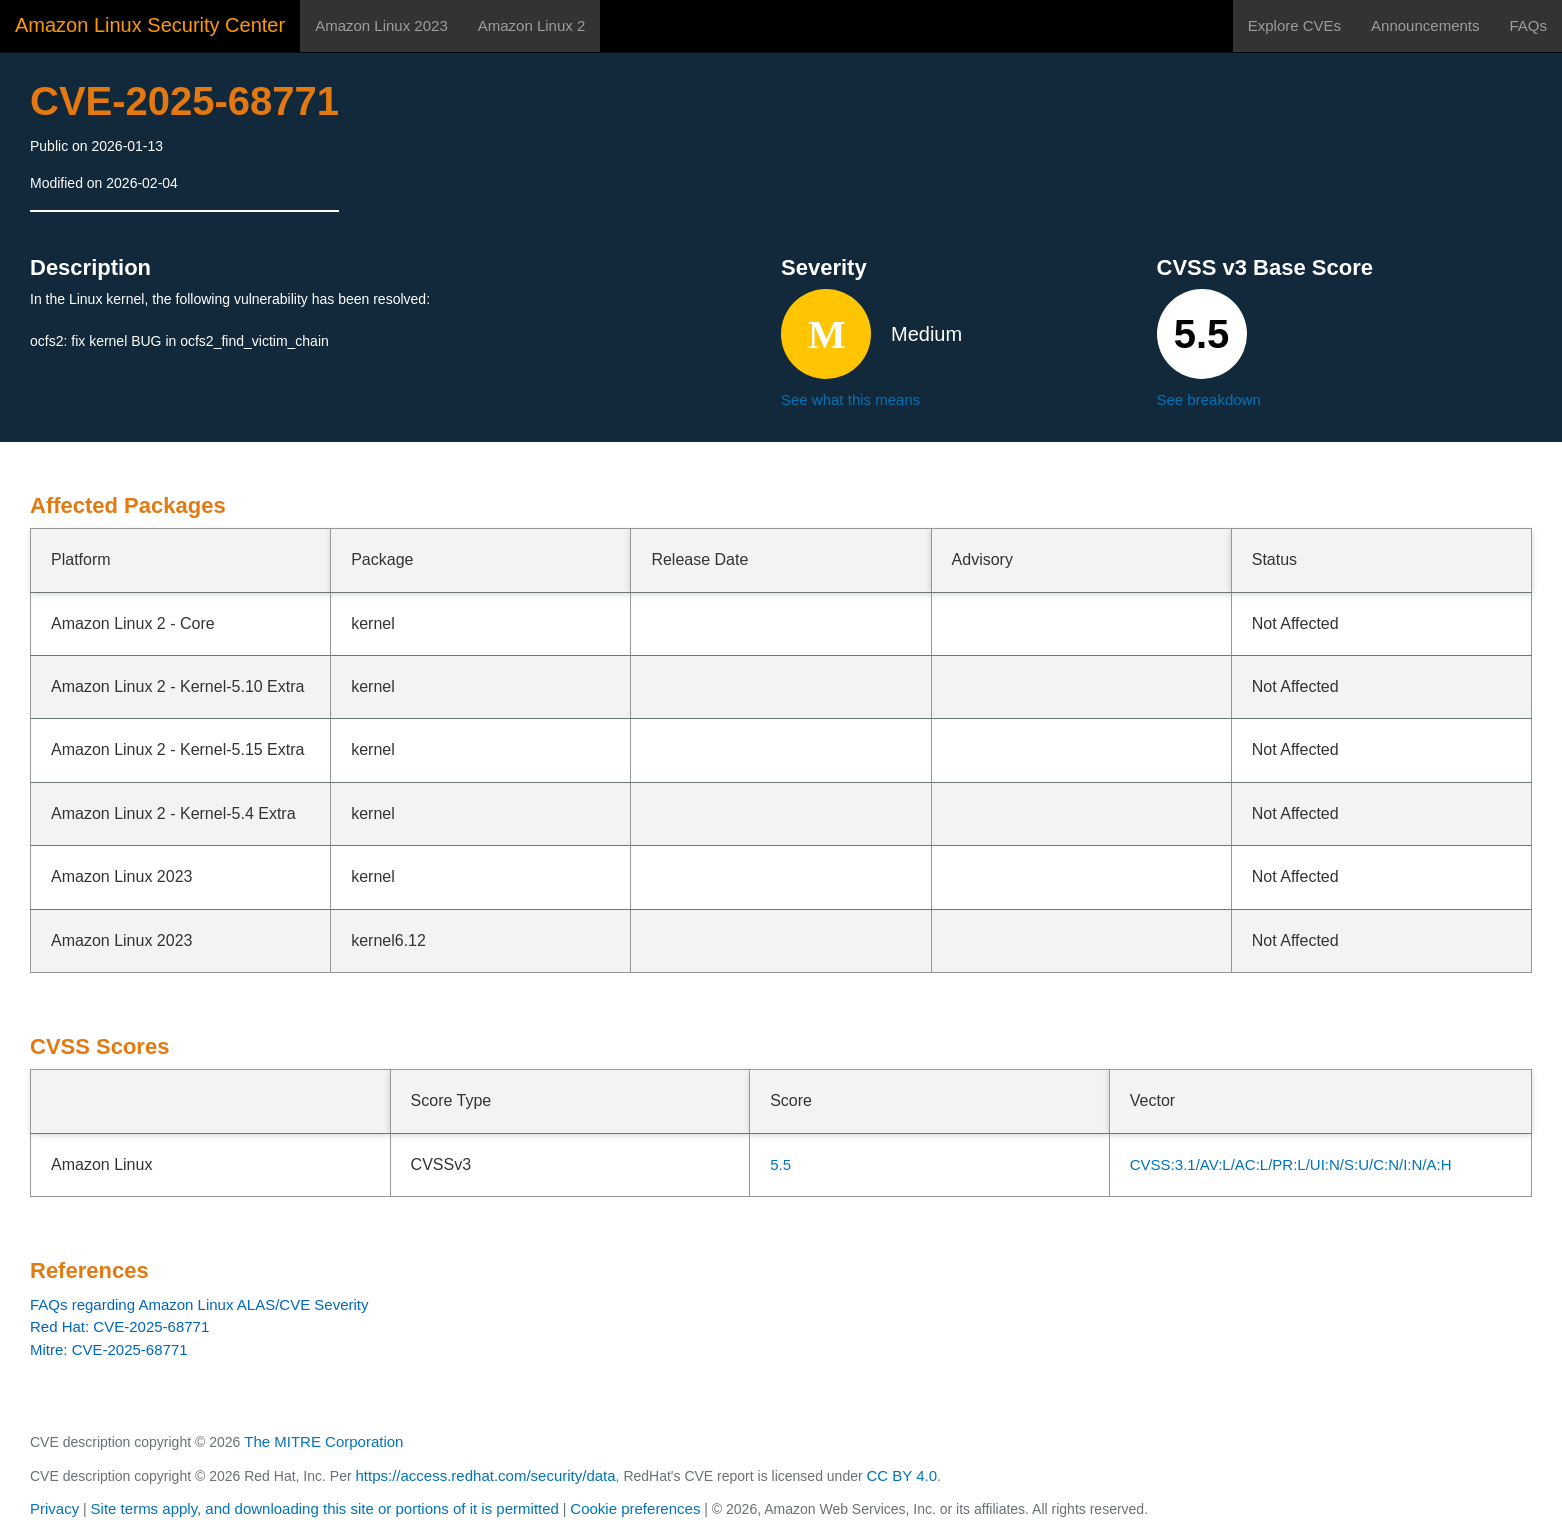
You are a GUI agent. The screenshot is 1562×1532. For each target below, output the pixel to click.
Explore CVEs (1294, 25)
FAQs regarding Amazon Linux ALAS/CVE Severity (199, 1304)
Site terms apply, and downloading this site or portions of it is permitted (325, 1508)
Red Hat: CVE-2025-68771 (119, 1326)
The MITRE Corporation (323, 1441)
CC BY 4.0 (902, 1475)
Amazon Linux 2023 (381, 25)
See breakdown (1209, 399)
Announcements (1425, 25)
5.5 (780, 1164)
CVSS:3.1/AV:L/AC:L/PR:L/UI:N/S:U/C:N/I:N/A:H (1291, 1164)
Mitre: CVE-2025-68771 (109, 1349)
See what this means (850, 399)
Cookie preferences (635, 1508)
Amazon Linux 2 (532, 25)
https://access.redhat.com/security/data (485, 1475)
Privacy (54, 1508)
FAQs (1528, 25)
